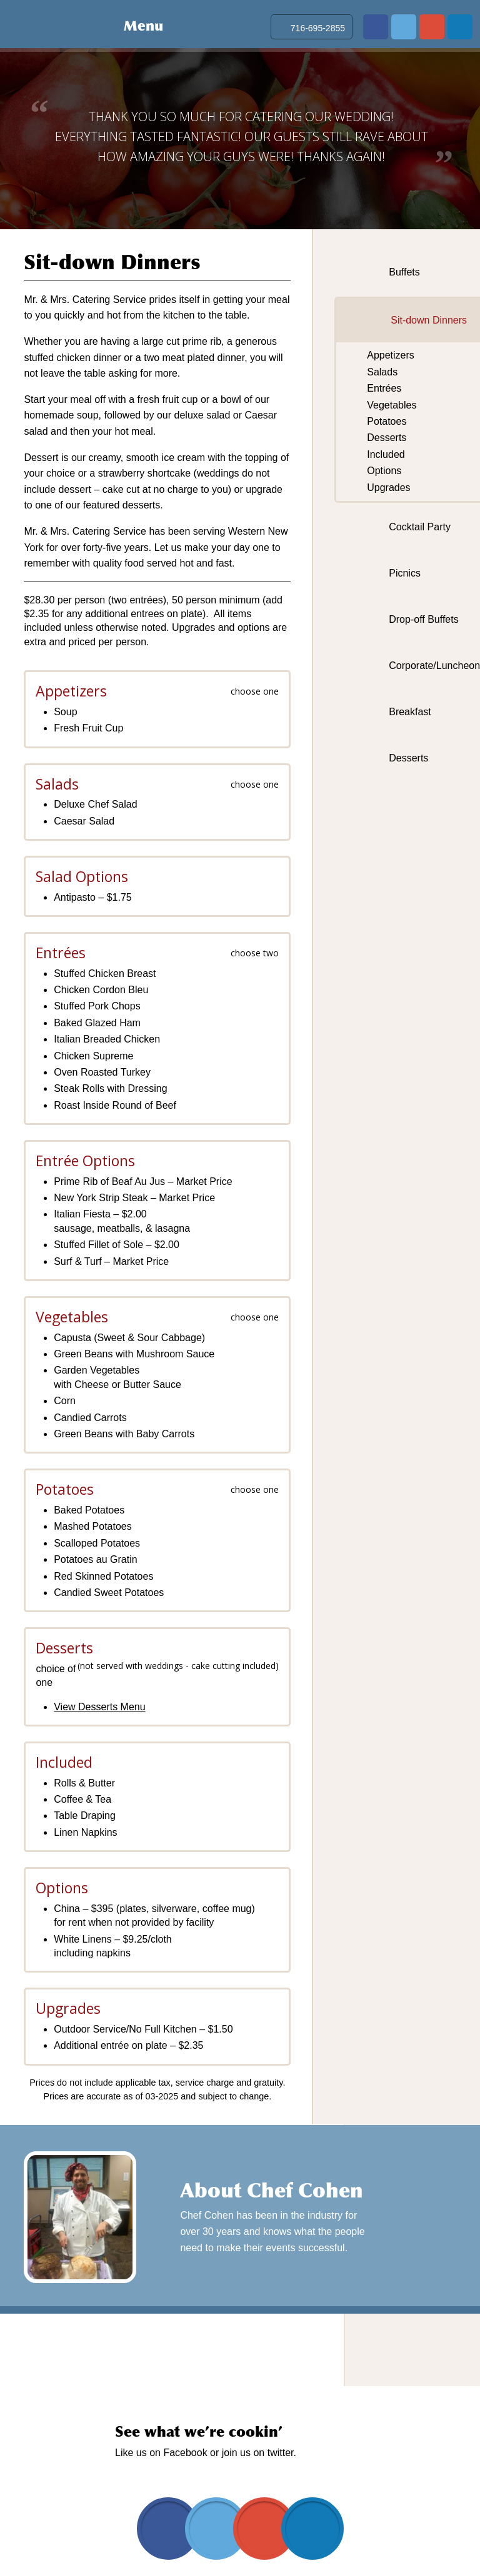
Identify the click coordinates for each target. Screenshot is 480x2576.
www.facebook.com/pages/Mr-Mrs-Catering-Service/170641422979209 (375, 26)
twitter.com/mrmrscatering (403, 26)
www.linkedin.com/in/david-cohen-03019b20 (460, 26)
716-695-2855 (318, 28)
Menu (143, 25)
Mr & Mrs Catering (48, 23)
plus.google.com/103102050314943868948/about (431, 26)
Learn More (395, 2233)
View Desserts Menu (99, 1707)
